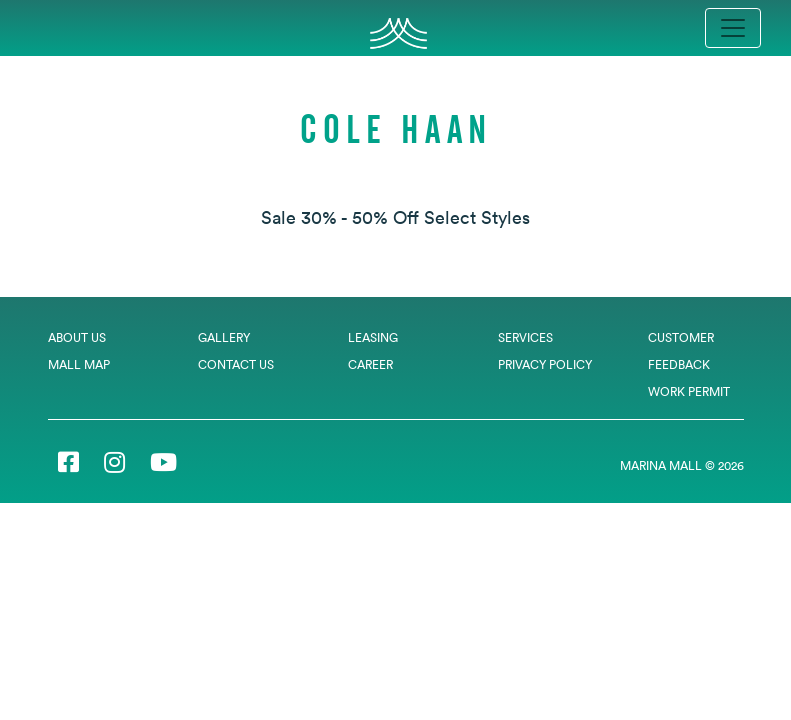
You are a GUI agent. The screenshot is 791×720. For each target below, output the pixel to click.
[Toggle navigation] (733, 28)
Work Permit (689, 391)
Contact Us (236, 364)
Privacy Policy (545, 364)
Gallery (224, 337)
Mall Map (79, 364)
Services (525, 337)
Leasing (373, 337)
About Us (77, 337)
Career (370, 364)
